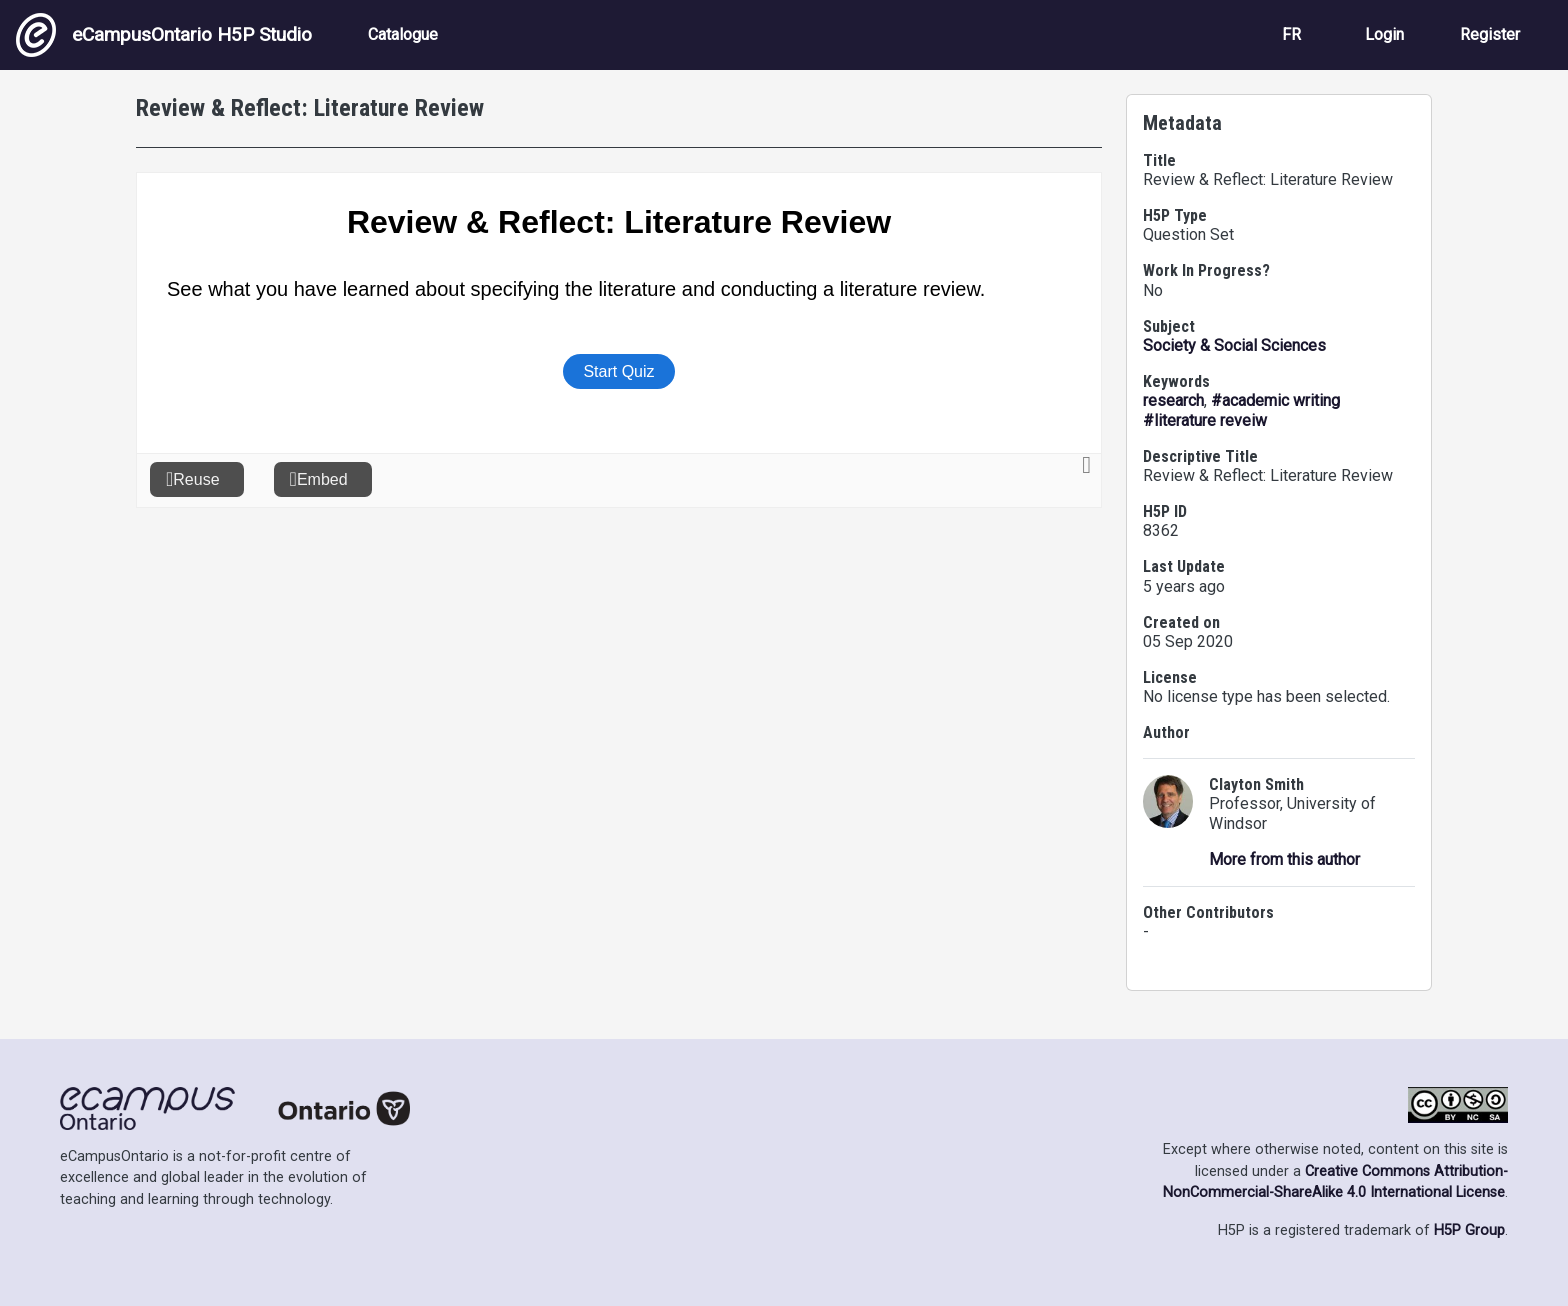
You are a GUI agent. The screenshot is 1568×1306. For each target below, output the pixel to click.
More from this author (1284, 859)
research (1173, 400)
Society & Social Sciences (1234, 345)
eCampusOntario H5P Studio (164, 35)
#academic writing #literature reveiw (1241, 410)
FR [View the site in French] (1291, 34)
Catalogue (403, 34)
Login (1384, 34)
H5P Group (1469, 1230)
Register (1490, 34)
